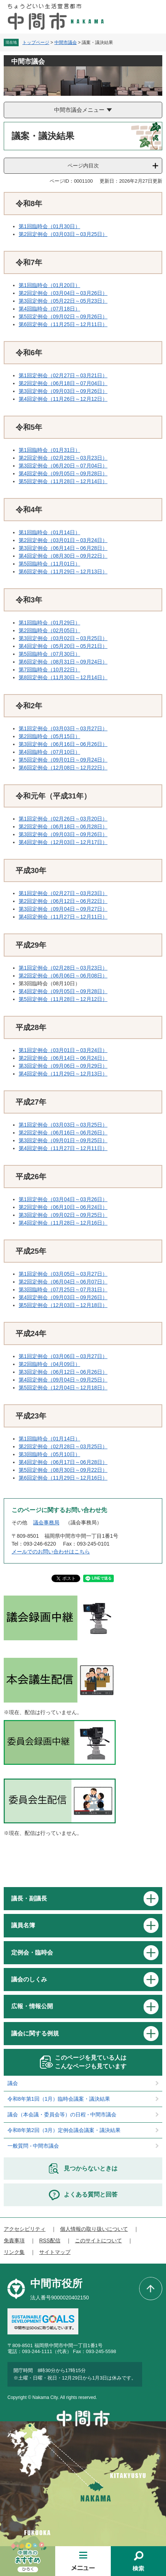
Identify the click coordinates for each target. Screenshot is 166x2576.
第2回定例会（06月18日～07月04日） (63, 383)
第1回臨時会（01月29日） (49, 623)
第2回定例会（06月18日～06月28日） (63, 826)
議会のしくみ (29, 1979)
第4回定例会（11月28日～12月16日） (63, 1223)
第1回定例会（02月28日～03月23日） (63, 968)
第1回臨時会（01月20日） (49, 285)
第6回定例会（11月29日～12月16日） (63, 1478)
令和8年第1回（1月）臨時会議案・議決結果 (58, 2099)
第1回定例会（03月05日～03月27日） (63, 1274)
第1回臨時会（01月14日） (49, 532)
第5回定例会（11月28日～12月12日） (63, 999)
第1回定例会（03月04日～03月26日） (63, 1199)
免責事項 (14, 2240)
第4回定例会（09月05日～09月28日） (63, 473)
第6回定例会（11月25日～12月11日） (63, 324)
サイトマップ (55, 2252)
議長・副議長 (29, 1898)
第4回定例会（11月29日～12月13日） (63, 1074)
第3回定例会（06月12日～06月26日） (63, 1372)
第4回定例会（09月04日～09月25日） (63, 1380)
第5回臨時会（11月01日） (49, 564)
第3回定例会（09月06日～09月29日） (63, 1066)
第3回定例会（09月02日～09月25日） (63, 1215)
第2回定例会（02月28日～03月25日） (63, 1446)
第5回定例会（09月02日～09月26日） (63, 316)
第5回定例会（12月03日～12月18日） (63, 1305)
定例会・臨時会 (32, 1952)
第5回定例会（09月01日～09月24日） (63, 760)
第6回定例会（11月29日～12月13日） (63, 571)
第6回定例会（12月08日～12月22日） (63, 768)
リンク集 (14, 2252)
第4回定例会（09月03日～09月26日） (63, 1297)
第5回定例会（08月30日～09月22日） (63, 1470)
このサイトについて (98, 2240)
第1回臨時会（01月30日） (49, 226)
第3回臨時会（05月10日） (49, 1454)
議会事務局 (46, 1522)
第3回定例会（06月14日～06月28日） (63, 548)
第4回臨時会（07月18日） (49, 309)
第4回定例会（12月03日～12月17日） (63, 842)
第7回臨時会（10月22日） (49, 670)
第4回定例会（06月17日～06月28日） (63, 1462)
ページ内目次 (83, 166)
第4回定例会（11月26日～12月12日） (63, 399)
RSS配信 (49, 2240)
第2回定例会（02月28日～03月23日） (63, 458)
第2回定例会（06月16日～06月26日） (63, 1133)
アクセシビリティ (25, 2229)
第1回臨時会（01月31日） (49, 450)
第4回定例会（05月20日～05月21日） (63, 646)
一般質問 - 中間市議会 (33, 2146)
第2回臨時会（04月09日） (49, 1364)
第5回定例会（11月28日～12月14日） (63, 481)
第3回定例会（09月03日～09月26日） (63, 391)
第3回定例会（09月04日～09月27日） (63, 909)
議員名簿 (23, 1925)
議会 (12, 2083)
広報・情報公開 (32, 2006)
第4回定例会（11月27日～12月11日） (63, 917)
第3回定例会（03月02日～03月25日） (63, 638)
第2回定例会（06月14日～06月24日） (63, 1058)
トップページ (35, 42)
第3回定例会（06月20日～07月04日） (63, 466)
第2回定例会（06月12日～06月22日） (63, 901)
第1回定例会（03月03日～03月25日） (63, 1125)
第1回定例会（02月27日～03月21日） (63, 375)
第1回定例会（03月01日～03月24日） (63, 1050)
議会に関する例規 (35, 2033)
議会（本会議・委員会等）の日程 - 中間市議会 (61, 2114)
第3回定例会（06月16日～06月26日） (63, 744)
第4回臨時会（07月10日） (49, 752)
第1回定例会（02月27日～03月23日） (63, 893)
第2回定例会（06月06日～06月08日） (63, 976)
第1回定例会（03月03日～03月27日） (63, 728)
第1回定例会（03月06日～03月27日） (63, 1356)
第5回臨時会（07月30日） (49, 654)
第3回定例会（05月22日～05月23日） (63, 301)
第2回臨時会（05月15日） (49, 736)
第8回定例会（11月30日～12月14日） (63, 677)
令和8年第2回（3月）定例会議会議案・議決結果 (63, 2130)
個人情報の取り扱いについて (94, 2229)
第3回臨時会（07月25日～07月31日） (63, 1289)
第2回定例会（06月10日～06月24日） (63, 1207)
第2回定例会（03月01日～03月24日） (63, 540)
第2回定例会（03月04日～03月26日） (63, 293)
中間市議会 (65, 42)
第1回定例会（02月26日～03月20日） (63, 819)
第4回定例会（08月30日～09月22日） (63, 556)
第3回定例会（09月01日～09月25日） (63, 1140)
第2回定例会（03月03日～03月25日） (63, 234)
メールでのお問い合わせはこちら (51, 1552)
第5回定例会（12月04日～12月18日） (63, 1388)
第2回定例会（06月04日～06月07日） (63, 1282)
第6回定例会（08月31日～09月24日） (63, 662)
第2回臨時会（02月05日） (49, 630)
